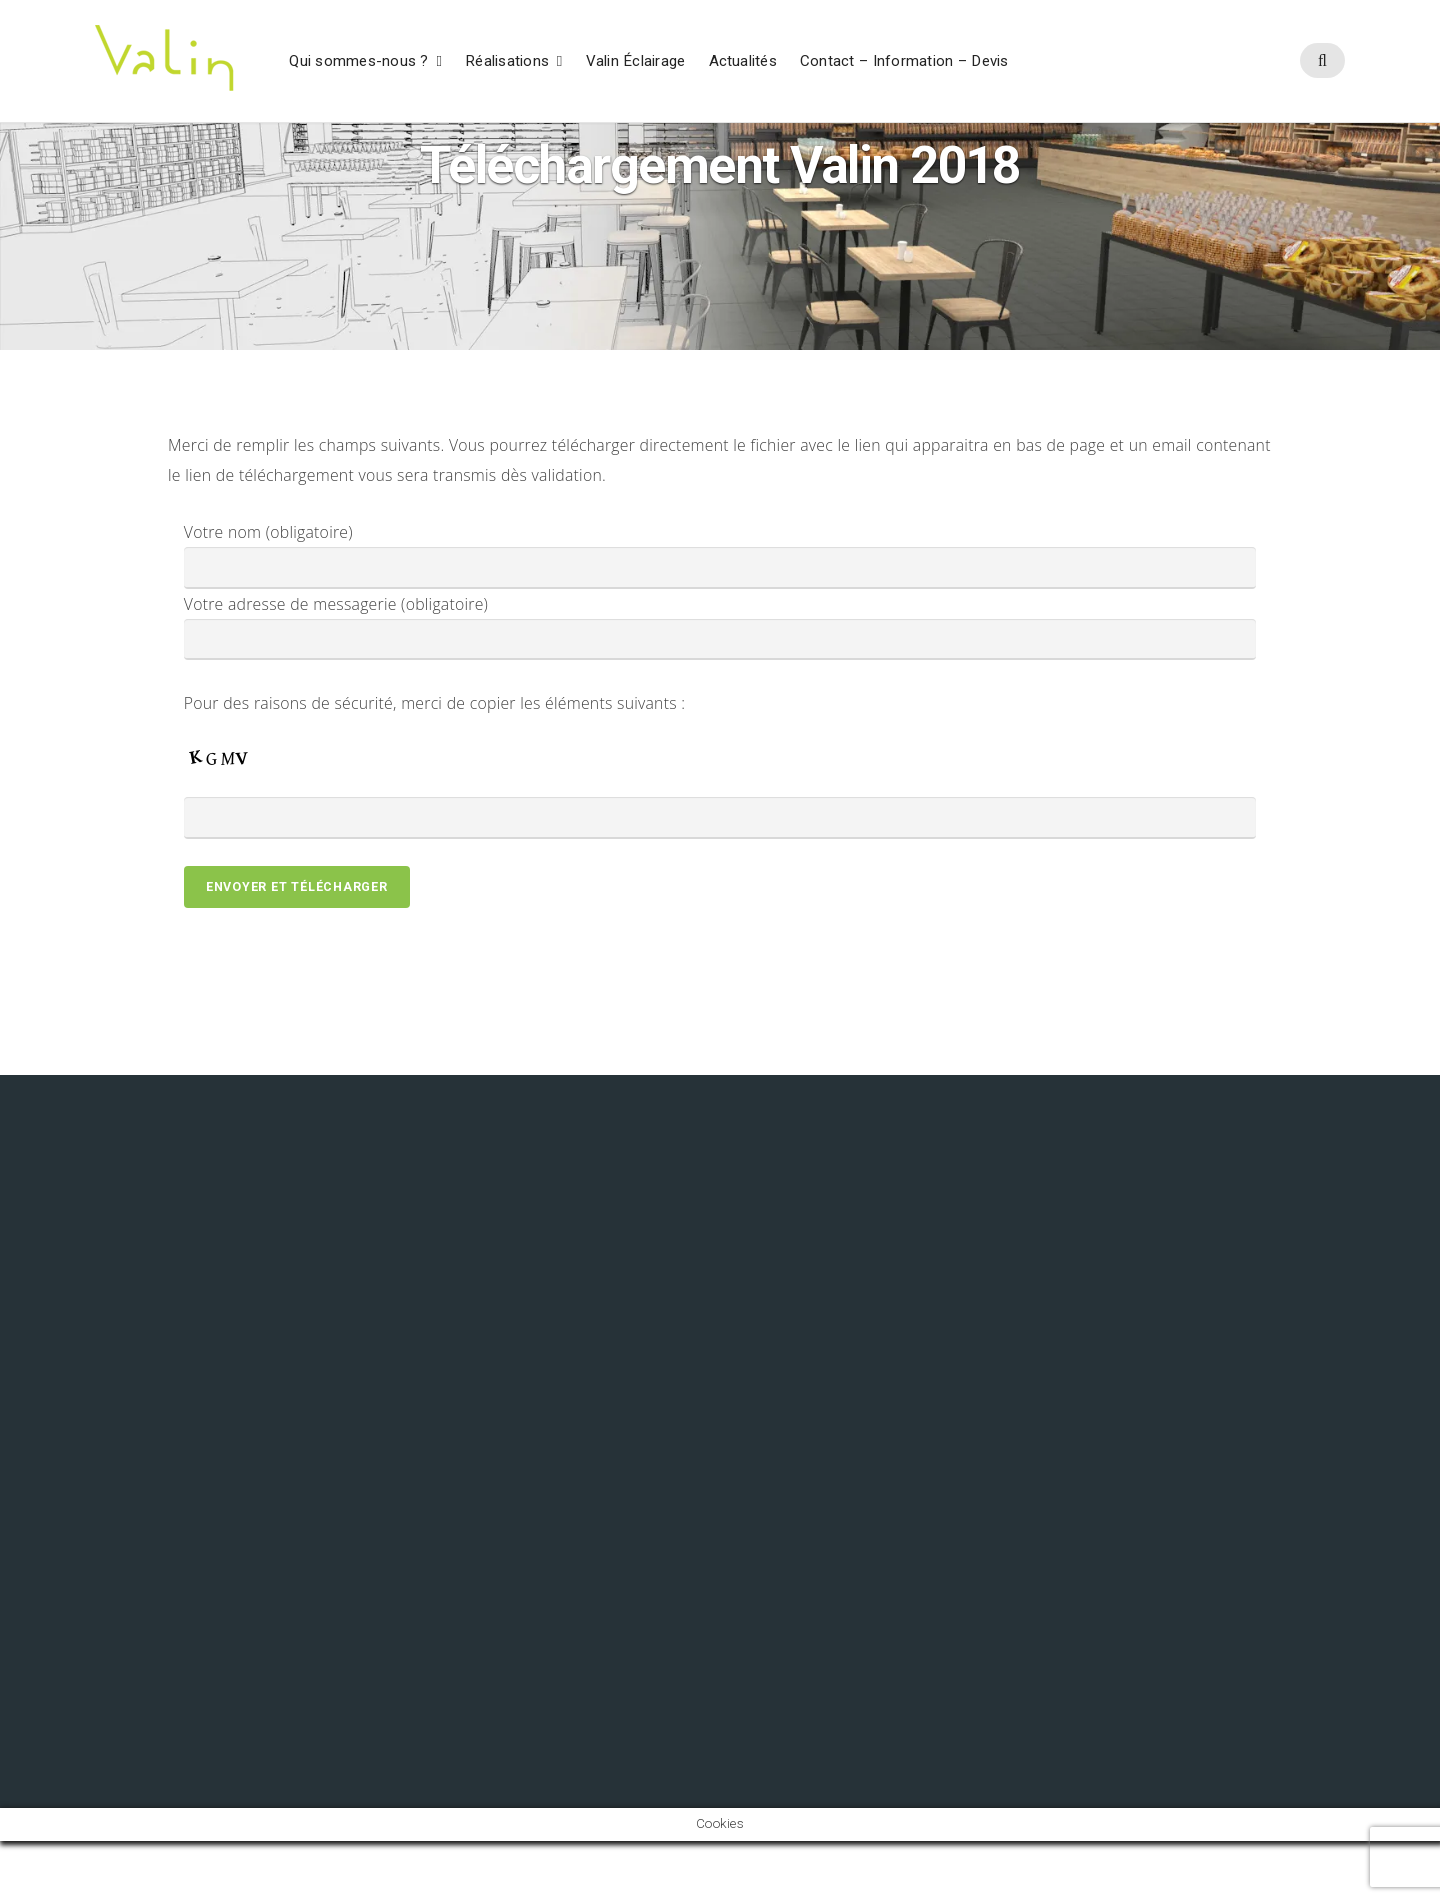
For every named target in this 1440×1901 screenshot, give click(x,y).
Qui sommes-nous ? (358, 62)
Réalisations (507, 62)
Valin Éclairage (636, 62)
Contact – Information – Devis (904, 62)
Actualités (743, 62)
